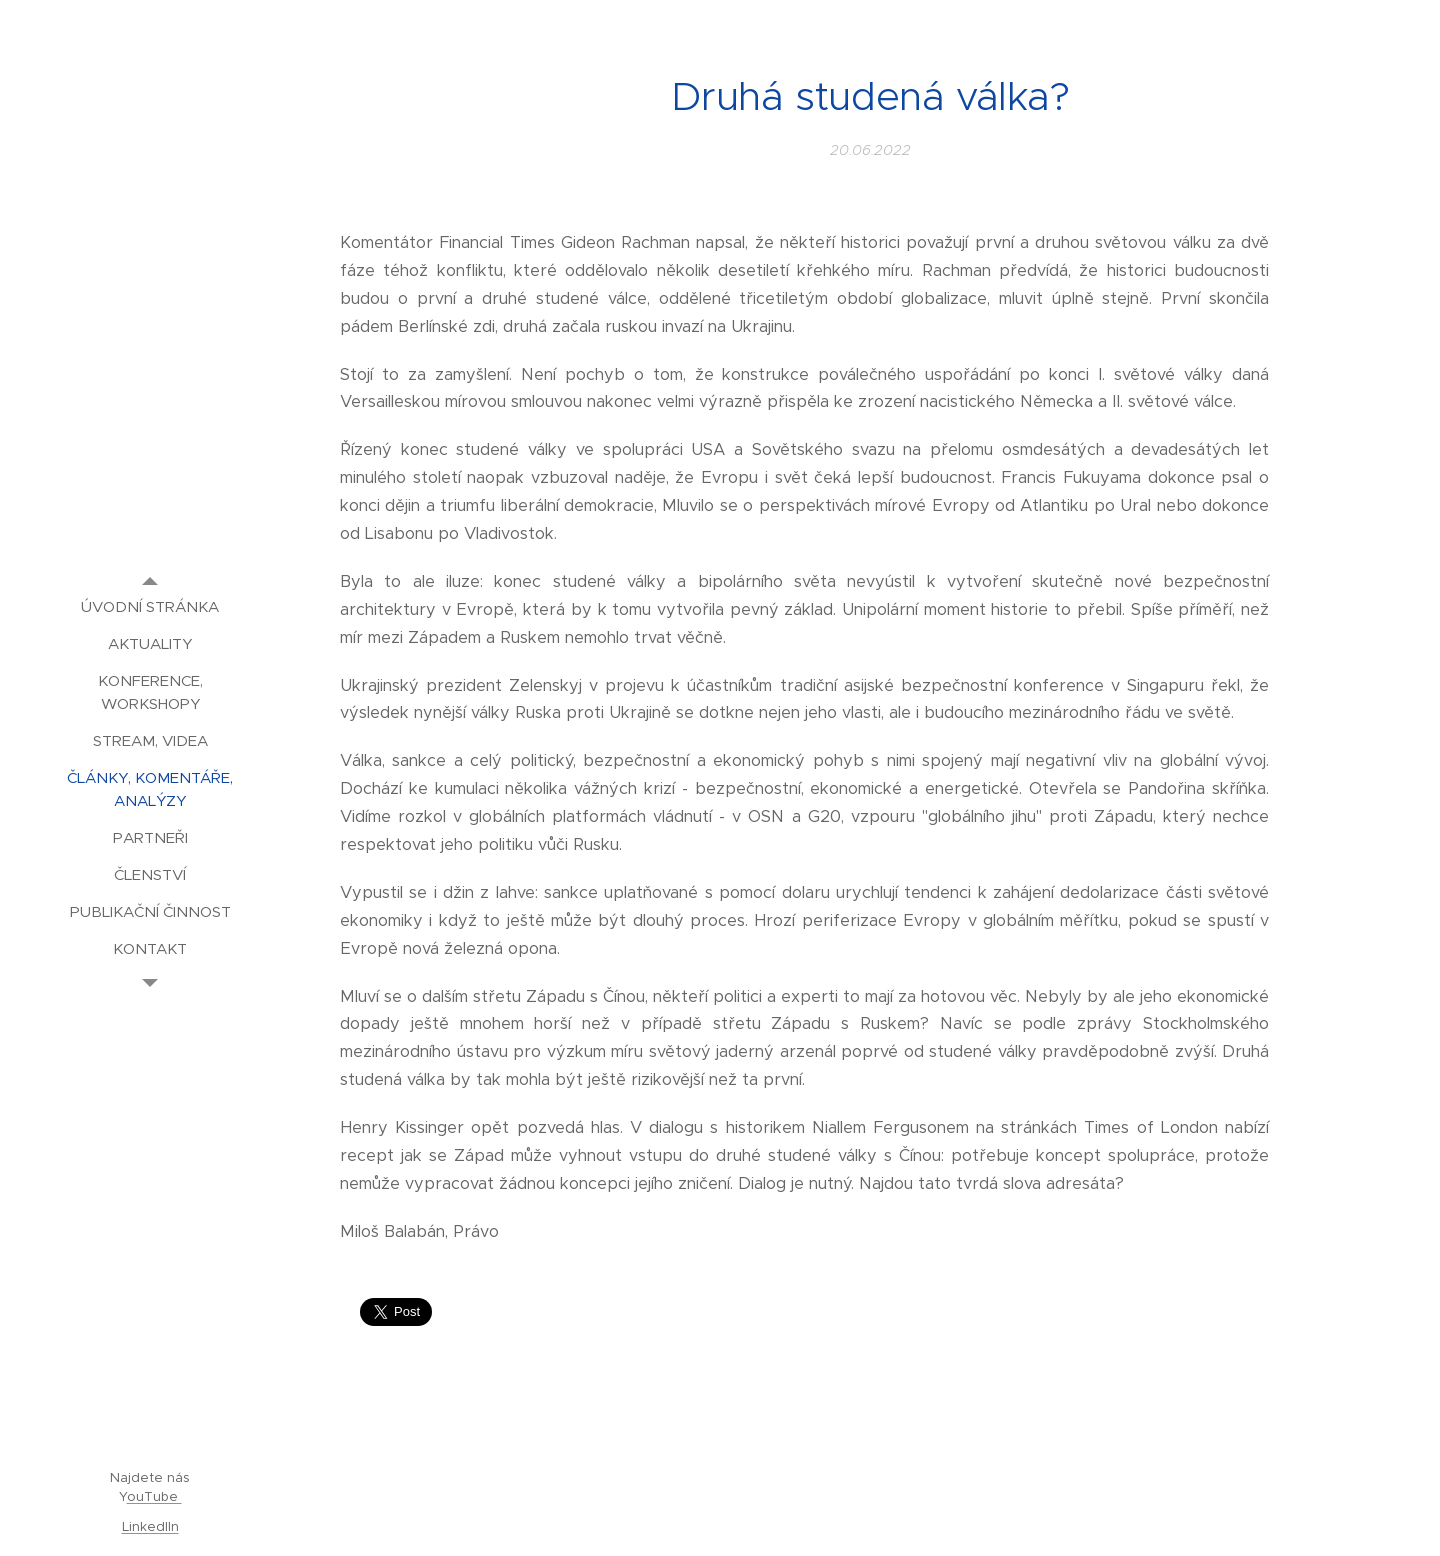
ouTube (154, 1496)
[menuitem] (150, 606)
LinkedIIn (150, 1526)
